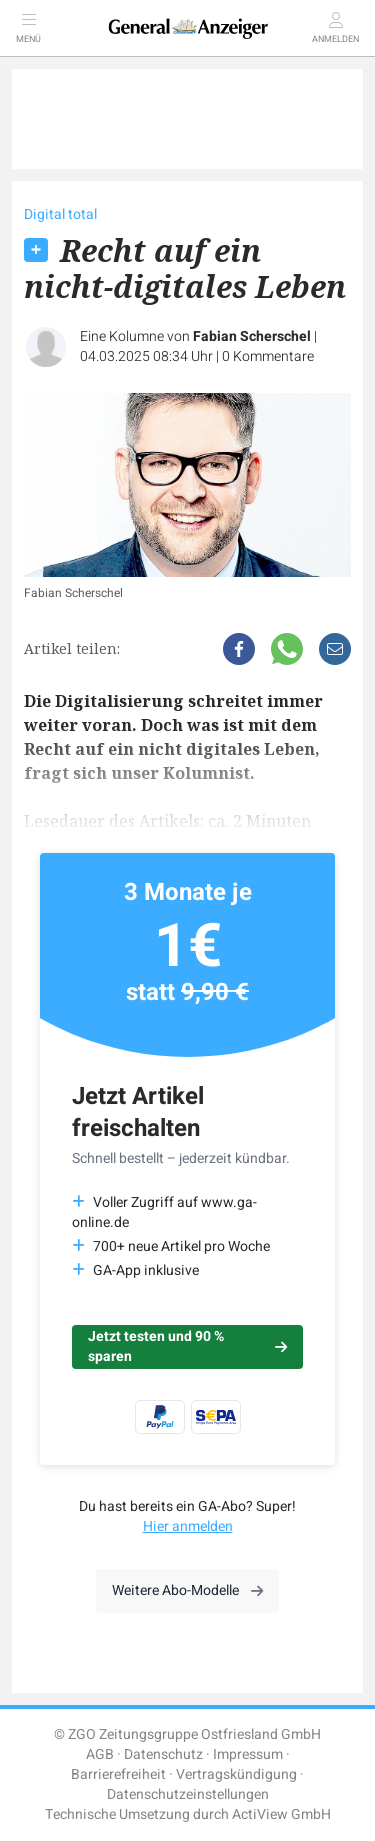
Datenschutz (163, 1754)
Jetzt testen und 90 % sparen (187, 1346)
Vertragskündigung (236, 1774)
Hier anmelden (188, 1526)
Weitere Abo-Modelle (187, 1590)
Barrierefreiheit (118, 1774)
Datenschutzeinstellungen (188, 1794)
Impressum (248, 1754)
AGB (100, 1754)
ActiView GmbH (281, 1814)
